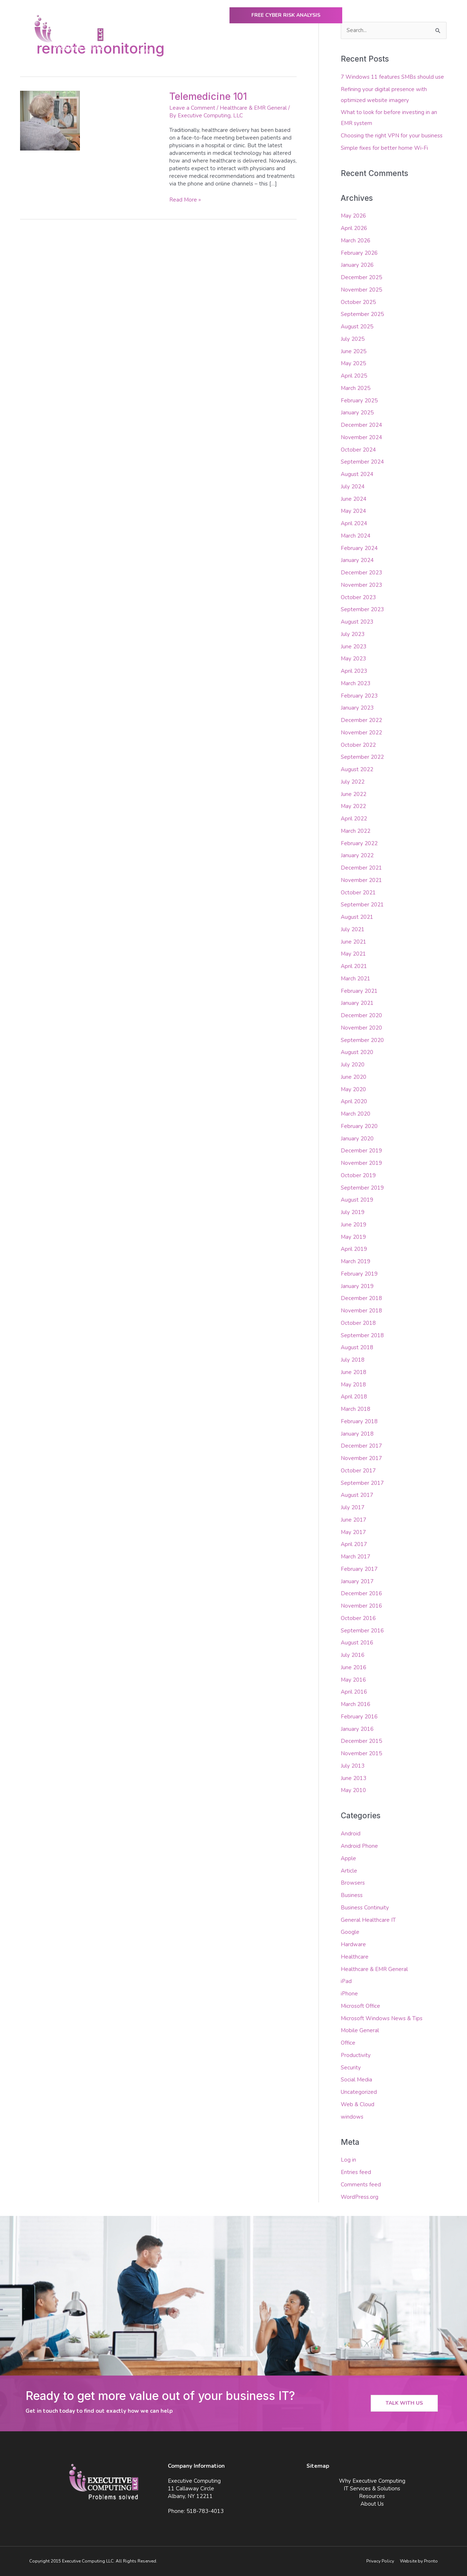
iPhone (349, 1993)
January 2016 (357, 1729)
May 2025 (353, 363)
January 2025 (357, 412)
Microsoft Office (360, 2006)
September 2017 (362, 1483)
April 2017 (354, 1544)
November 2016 (361, 1605)
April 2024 (354, 523)
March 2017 (355, 1556)
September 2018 (362, 1335)
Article (349, 1870)
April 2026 (354, 228)
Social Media (356, 2079)
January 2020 (357, 1138)
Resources (338, 50)
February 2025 (359, 400)
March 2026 (355, 240)
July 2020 (352, 1064)
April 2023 (354, 671)
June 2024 (353, 499)
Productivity (356, 2055)
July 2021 (352, 929)
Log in (348, 2159)
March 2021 (355, 978)
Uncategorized (359, 2092)
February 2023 (359, 695)
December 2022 (361, 720)
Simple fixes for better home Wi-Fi (384, 148)
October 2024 (358, 449)
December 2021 (361, 867)
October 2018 (358, 1323)
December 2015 (361, 1741)
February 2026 (359, 253)
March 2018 (355, 1409)
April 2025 (354, 375)
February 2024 (359, 548)
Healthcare (354, 1956)
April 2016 (354, 1691)
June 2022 (353, 794)
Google (350, 1932)
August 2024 (357, 474)
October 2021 (358, 892)
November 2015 (361, 1753)
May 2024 (353, 511)
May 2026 (353, 215)
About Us (381, 50)
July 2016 (352, 1655)
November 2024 (361, 437)
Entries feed (356, 2172)
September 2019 (362, 1187)
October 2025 (358, 302)
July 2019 (352, 1212)
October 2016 (358, 1618)
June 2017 (353, 1519)
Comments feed (361, 2184)
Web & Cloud (357, 2104)
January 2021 (357, 1003)
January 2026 (357, 265)
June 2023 (353, 646)
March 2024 (355, 535)
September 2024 (362, 461)
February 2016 (359, 1716)
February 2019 (359, 1273)
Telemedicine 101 (208, 96)
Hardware (353, 1944)
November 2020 (361, 1027)
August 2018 (357, 1347)
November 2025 (361, 289)
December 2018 (361, 1298)
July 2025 (352, 339)
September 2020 (362, 1040)
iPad (346, 1981)
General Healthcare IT (368, 1920)
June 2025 (353, 351)
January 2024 (357, 560)
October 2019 (358, 1175)
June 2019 (353, 1224)
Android (350, 1833)
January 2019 (357, 1286)
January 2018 (357, 1433)
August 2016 (357, 1642)
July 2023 (352, 634)
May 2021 (353, 953)
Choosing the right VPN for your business (392, 135)
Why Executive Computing (200, 50)
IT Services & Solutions (279, 50)
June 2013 (353, 1778)
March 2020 (355, 1113)
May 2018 (353, 1384)
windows (352, 2116)
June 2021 (353, 941)
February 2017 (359, 1569)
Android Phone (359, 1846)
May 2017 (353, 1532)
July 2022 (352, 781)
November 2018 (361, 1310)
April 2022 (354, 818)
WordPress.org (359, 2197)
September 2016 (362, 1630)
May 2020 (353, 1089)
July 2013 (352, 1765)
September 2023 (362, 609)
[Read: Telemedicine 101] (50, 120)
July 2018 (352, 1359)
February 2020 (359, 1126)
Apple (348, 1858)
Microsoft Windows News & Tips (381, 2018)
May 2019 (353, 1237)
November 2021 (361, 880)
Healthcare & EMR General (253, 108)
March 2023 (355, 683)
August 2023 (357, 621)
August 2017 (357, 1495)
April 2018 (354, 1396)
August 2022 (357, 769)
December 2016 (361, 1593)
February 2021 (359, 991)
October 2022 (358, 745)
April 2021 (354, 966)
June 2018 (353, 1372)
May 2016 (353, 1679)
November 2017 (361, 1458)
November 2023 (361, 585)
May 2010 (353, 1790)
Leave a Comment (192, 108)
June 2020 (353, 1077)
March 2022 (355, 831)
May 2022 (353, 806)
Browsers (353, 1882)
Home (145, 50)
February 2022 (359, 843)
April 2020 (354, 1101)
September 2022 (362, 757)
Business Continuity (365, 1907)
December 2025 (361, 277)
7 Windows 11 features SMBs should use (392, 77)
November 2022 (361, 732)
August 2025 (357, 326)
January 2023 (357, 707)
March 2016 (355, 1704)
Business (352, 1895)
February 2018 (359, 1421)
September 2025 (362, 314)
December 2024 (361, 425)
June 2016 (353, 1667)
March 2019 (355, 1261)
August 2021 (357, 917)
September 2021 (362, 904)
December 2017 (361, 1445)
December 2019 (361, 1150)
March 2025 (355, 388)
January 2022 (357, 855)
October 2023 (358, 597)
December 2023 (361, 572)
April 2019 (354, 1249)
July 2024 (352, 486)
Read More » (185, 199)
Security (351, 2067)
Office (348, 2042)
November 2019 (361, 1163)
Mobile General (360, 2030)
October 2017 (358, 1470)
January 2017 (357, 1581)
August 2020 (357, 1052)
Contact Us (420, 50)
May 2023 (353, 658)
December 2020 (361, 1015)
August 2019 (357, 1199)
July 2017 (352, 1507)
